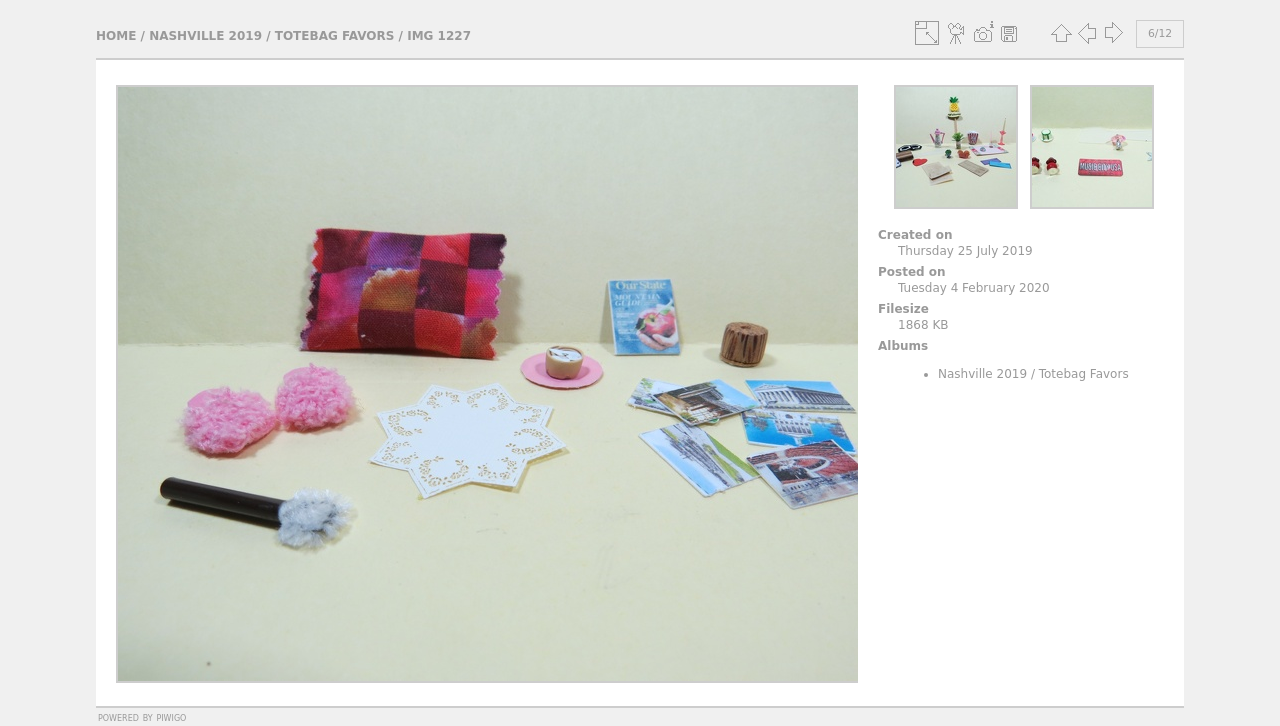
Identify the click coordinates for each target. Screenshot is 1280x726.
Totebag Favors (335, 36)
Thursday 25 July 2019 (965, 251)
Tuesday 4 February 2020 (974, 288)
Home (116, 36)
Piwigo (171, 717)
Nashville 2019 (205, 36)
